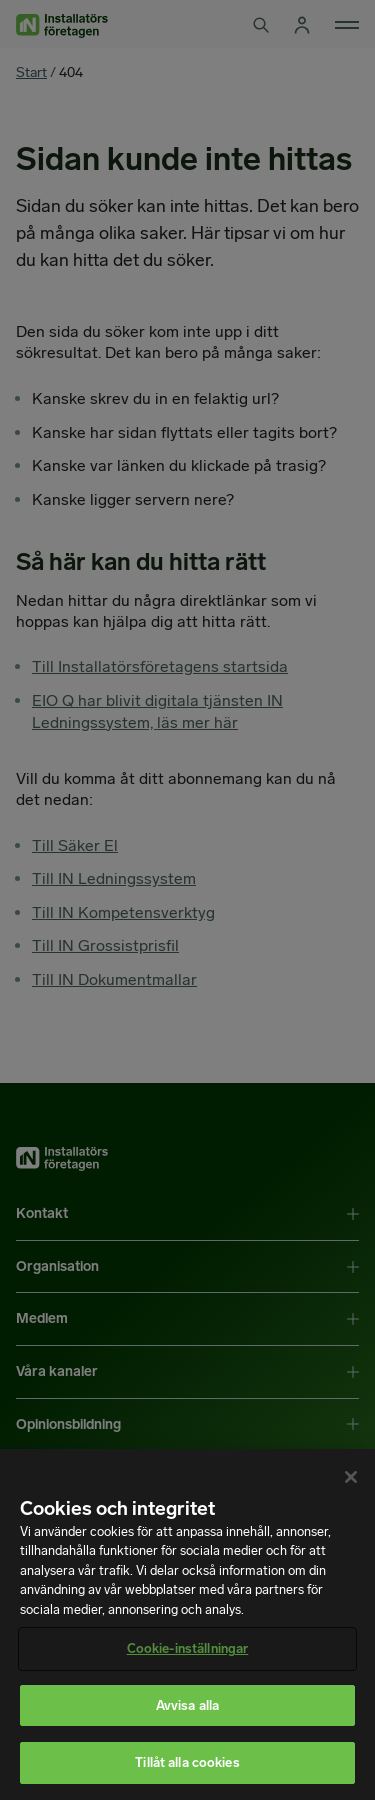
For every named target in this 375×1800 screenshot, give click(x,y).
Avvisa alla (187, 1705)
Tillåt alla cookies (187, 1762)
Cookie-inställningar (188, 1648)
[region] (187, 1624)
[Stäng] (351, 1477)
